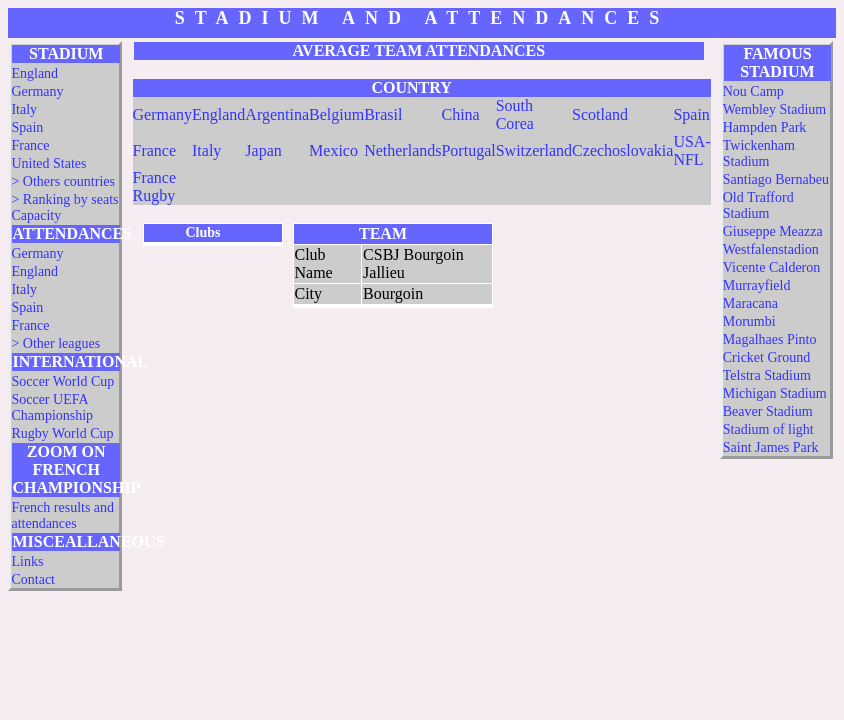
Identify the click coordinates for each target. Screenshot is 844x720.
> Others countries (63, 181)
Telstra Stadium (767, 375)
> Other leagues (55, 343)
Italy (24, 109)
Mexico (333, 150)
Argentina (277, 114)
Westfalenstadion (771, 249)
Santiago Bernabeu (776, 179)
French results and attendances (62, 515)
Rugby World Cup (62, 433)
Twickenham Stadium (759, 153)
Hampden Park (765, 127)
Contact (33, 579)
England (34, 73)
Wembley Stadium (774, 109)
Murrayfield (757, 285)
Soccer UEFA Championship (52, 407)
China (460, 114)
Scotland (600, 114)
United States (48, 163)
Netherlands (402, 150)
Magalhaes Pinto (770, 339)
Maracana (750, 303)
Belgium (336, 114)
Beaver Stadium (768, 411)
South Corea (515, 114)
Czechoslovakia (622, 150)
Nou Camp (753, 91)
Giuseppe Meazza (773, 231)
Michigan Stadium (775, 393)
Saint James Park (771, 447)
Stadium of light (768, 429)
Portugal (468, 150)
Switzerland (534, 150)
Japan (263, 150)
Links (27, 561)
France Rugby (155, 186)
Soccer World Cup (62, 381)
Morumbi (749, 321)
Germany (37, 91)
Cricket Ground (766, 357)
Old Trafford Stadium (758, 205)
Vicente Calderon (772, 267)
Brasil (383, 114)
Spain (27, 127)
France (30, 145)
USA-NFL (691, 150)
